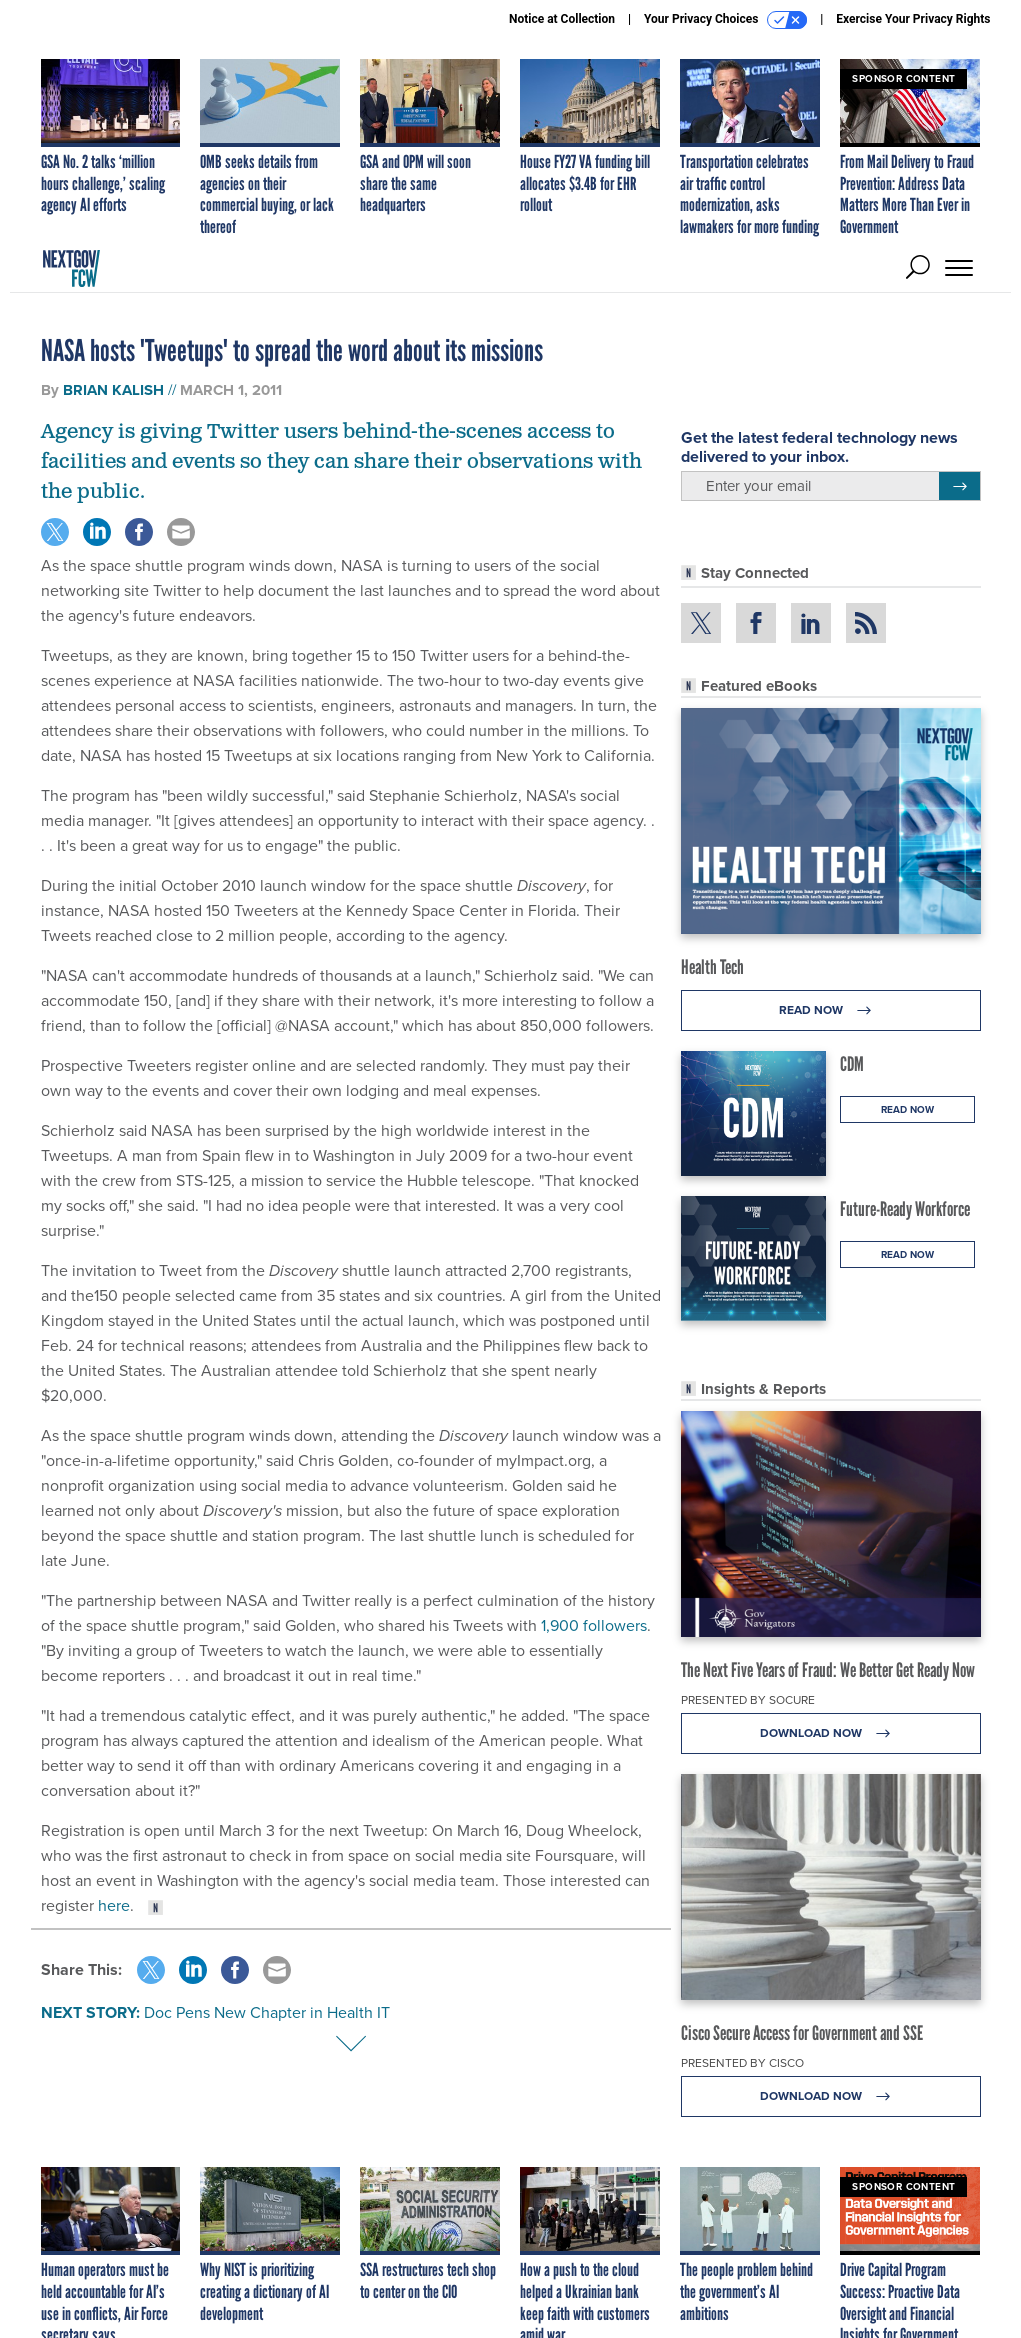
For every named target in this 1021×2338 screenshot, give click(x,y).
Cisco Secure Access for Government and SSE (802, 2033)
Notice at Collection (562, 19)
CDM (852, 1064)
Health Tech (712, 967)
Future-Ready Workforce (905, 1209)
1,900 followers (594, 1625)
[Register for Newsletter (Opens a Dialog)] (959, 486)
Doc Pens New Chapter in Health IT (267, 2012)
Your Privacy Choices (725, 20)
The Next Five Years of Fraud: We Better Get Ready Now (828, 1670)
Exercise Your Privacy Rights (913, 19)
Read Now (830, 1010)
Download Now (830, 1733)
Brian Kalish (113, 390)
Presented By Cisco (742, 2063)
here (114, 1905)
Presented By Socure (748, 1700)
